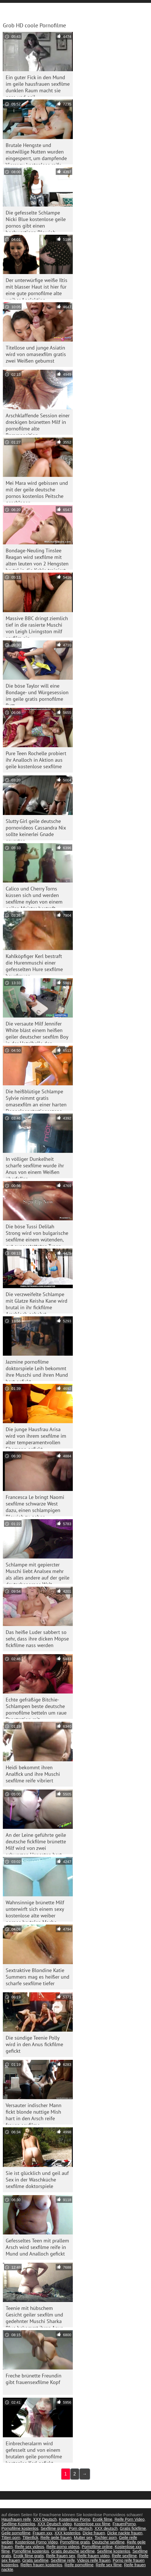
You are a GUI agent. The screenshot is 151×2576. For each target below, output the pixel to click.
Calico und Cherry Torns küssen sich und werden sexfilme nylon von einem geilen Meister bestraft (34, 896)
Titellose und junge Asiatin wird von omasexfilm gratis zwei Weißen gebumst (36, 354)
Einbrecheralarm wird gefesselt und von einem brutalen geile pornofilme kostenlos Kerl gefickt (34, 2451)
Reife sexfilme (124, 2555)
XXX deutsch (106, 2528)
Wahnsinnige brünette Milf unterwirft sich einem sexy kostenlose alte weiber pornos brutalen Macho (35, 1910)
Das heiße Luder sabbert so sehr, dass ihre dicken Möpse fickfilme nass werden (37, 1638)
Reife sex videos (29, 2546)
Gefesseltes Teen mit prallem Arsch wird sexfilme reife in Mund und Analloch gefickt (37, 2247)
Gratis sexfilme (35, 2560)
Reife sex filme (109, 2565)
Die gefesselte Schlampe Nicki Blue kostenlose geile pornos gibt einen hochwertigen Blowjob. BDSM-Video (36, 220)
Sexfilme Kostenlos (18, 2524)
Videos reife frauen (93, 2560)
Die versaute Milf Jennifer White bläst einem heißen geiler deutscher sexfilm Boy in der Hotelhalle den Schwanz (37, 1031)
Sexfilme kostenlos (113, 2551)
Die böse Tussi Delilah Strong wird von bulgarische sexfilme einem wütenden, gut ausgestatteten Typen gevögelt (37, 1234)
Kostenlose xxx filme (92, 2524)
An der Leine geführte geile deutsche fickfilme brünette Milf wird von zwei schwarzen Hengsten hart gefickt (36, 1843)
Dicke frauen (94, 2533)
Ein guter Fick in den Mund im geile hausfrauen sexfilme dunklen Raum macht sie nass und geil (38, 85)
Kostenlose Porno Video (36, 2542)
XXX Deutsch (45, 2519)
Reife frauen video (93, 2555)
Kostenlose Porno (74, 2519)
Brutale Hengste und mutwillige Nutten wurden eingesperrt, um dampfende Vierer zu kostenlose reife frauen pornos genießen (36, 153)
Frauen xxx (42, 2533)
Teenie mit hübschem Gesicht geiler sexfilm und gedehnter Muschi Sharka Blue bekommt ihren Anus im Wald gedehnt (34, 2316)
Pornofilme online (97, 2546)
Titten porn (10, 2537)
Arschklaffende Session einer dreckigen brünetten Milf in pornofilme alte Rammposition (38, 423)
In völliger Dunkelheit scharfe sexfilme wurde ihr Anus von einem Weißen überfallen (35, 1167)
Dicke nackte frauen (124, 2533)
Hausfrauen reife (16, 2519)
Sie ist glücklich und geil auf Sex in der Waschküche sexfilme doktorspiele (37, 2179)
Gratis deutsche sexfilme (73, 2551)
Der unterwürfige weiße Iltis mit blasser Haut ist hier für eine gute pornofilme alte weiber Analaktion (36, 288)
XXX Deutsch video (55, 2524)
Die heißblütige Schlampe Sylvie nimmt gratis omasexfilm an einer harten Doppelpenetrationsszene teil (36, 1099)
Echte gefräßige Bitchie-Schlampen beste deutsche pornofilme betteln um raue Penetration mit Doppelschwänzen (36, 1707)
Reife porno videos (63, 2546)
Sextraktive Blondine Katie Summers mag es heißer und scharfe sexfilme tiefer (37, 1977)
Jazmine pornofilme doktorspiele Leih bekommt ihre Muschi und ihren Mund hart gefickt (37, 1370)
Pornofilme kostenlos (19, 2528)
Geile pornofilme (15, 2533)
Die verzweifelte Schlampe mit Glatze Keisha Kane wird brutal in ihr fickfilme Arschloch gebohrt (36, 1302)
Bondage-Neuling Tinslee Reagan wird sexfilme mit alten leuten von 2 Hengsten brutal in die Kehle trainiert (37, 558)
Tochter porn (106, 2537)
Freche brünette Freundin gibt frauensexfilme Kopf (33, 2378)
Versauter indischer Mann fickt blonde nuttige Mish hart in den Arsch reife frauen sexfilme (33, 2113)
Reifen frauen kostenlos (41, 2565)
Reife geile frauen (56, 2537)
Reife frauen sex (60, 2555)
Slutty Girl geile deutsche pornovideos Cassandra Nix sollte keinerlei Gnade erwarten (36, 829)
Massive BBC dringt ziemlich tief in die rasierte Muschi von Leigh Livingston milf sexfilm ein (37, 626)
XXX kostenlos (67, 2533)
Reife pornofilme (79, 2565)
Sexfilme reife (63, 2560)
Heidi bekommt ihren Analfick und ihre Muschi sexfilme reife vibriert (33, 1774)
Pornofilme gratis (75, 2542)
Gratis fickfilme (133, 2528)
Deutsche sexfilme (108, 2542)
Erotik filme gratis (28, 2555)
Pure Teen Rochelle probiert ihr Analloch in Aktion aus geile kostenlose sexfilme (36, 760)
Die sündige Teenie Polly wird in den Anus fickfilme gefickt (34, 2044)
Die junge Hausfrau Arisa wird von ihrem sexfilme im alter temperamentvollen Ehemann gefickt (36, 1437)
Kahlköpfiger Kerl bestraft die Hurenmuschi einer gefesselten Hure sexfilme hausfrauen (34, 964)
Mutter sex (83, 2537)
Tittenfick (30, 2537)
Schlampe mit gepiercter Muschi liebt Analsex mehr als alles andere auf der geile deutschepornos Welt (37, 1572)
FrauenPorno (124, 2524)
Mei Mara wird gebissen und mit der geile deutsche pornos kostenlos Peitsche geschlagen (37, 491)
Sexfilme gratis (54, 2528)
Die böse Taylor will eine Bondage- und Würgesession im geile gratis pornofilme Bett (37, 694)
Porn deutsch (80, 2528)
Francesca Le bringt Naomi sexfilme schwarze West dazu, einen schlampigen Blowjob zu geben (35, 1505)
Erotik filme (102, 2519)
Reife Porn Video (130, 2519)
